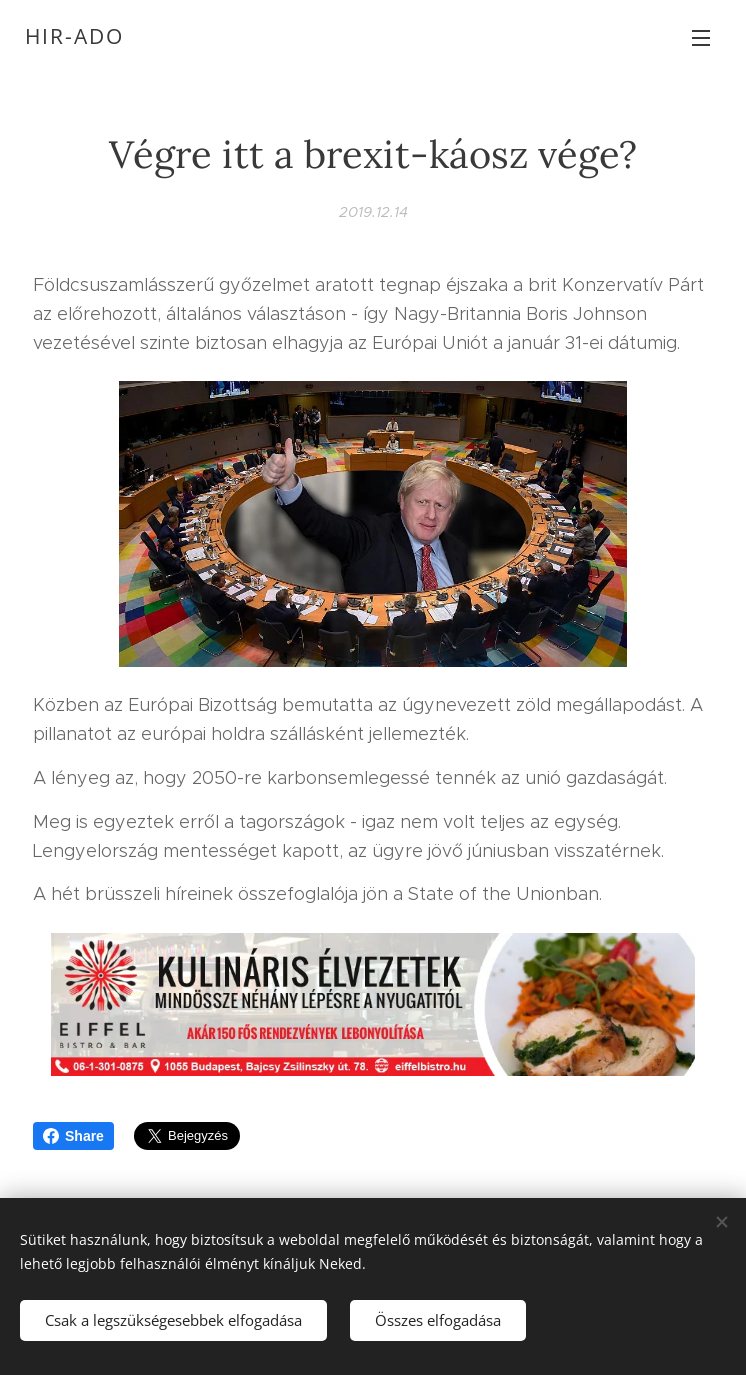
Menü (701, 38)
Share (73, 1136)
